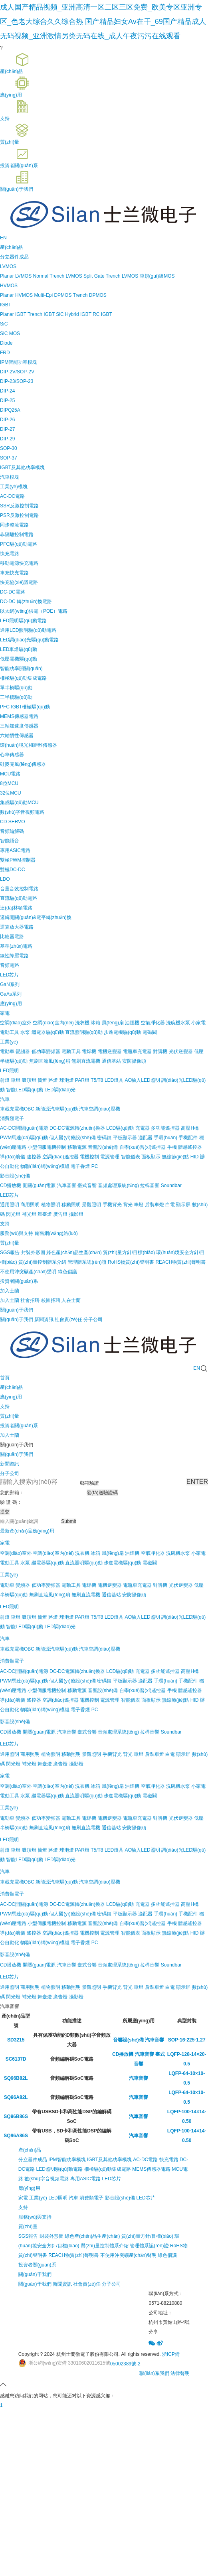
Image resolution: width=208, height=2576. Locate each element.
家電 (5, 1013)
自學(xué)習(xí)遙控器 (142, 1147)
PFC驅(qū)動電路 (18, 544)
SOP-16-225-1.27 (187, 2040)
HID (194, 1157)
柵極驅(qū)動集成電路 (23, 678)
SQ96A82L (16, 2097)
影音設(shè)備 (15, 1176)
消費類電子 (12, 1118)
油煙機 (132, 1023)
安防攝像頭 (134, 1061)
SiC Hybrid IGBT (73, 314)
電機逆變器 (110, 1051)
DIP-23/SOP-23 (16, 381)
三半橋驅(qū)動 (16, 697)
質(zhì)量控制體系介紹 (105, 2246)
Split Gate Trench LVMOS (110, 276)
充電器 (142, 1128)
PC (94, 1166)
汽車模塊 (9, 477)
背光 (128, 1204)
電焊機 (89, 1051)
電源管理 (109, 1157)
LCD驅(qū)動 (120, 1128)
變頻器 (23, 1051)
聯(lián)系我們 (154, 2373)
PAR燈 (82, 1080)
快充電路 (9, 553)
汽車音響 (66, 1185)
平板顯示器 (125, 1137)
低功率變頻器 (46, 1051)
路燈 (53, 1080)
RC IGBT (102, 314)
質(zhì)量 (28, 2226)
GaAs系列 (11, 994)
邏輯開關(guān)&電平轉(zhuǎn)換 (35, 917)
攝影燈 (76, 1214)
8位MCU (9, 783)
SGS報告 (28, 2236)
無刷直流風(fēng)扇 (49, 1061)
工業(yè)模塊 (14, 486)
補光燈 (29, 1214)
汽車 (5, 1099)
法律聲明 (180, 2373)
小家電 (198, 1023)
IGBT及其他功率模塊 (22, 467)
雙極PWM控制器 (18, 860)
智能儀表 (130, 1157)
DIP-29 (7, 439)
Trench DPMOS (90, 295)
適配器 (145, 1137)
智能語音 (9, 841)
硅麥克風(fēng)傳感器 (23, 764)
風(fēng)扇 (113, 1023)
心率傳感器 (12, 754)
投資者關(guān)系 (37, 2265)
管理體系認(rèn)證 (149, 2246)
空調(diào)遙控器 (60, 1157)
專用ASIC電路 (15, 850)
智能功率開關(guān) (21, 668)
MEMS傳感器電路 (19, 716)
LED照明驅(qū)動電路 (23, 620)
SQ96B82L (16, 2078)
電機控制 (89, 1157)
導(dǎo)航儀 (12, 1157)
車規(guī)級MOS (157, 276)
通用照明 (9, 1204)
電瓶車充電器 (137, 1051)
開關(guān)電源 (39, 1185)
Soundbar (171, 1185)
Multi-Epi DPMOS (52, 295)
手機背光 (112, 1204)
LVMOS (8, 266)
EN (3, 238)
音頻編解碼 (12, 831)
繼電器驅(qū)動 (48, 1032)
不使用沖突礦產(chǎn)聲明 (128, 2255)
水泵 (25, 1032)
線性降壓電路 (14, 956)
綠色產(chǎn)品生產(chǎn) (92, 2236)
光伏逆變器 (181, 1051)
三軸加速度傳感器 (19, 726)
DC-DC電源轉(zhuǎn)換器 (77, 1128)
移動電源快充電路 (19, 563)
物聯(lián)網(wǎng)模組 (44, 1166)
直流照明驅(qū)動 (83, 1032)
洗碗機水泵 (178, 1023)
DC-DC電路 (12, 592)
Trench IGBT (41, 314)
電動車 (7, 1051)
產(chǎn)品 (29, 2150)
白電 (170, 1204)
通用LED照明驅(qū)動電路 (28, 630)
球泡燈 (66, 1080)
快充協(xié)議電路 (19, 582)
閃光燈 (13, 1214)
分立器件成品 (14, 257)
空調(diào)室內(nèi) (53, 1023)
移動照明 (71, 1204)
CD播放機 (10, 1185)
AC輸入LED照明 (142, 1080)
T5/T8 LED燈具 (107, 1080)
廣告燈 (60, 1214)
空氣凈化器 (153, 1023)
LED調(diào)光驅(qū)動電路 (29, 640)
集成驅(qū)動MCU (19, 802)
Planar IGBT (13, 314)
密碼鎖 (104, 1137)
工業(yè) (9, 1042)
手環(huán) (165, 1137)
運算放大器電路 (17, 927)
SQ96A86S (16, 2135)
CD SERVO (12, 821)
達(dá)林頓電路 (16, 908)
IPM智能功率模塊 (18, 362)
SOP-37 (8, 458)
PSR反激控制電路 (19, 515)
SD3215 (15, 2040)
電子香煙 (80, 1166)
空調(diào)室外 (16, 1023)
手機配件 (188, 1137)
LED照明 (9, 1070)
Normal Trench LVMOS (57, 276)
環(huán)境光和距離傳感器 (28, 745)
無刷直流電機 (85, 1061)
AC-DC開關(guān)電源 (24, 1128)
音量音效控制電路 (19, 889)
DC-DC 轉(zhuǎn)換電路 (26, 601)
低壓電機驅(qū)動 (18, 659)
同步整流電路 (14, 525)
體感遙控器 (190, 1147)
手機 (172, 1147)
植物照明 (50, 1204)
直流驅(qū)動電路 (18, 898)
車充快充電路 (14, 573)
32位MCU (10, 793)
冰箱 (95, 1023)
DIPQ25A (10, 410)
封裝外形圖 (51, 2236)
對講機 (160, 1051)
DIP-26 (7, 419)
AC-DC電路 (12, 496)
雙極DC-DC (12, 869)
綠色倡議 (167, 2255)
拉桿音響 (149, 1185)
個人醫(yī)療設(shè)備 (72, 1137)
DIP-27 (7, 429)
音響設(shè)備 (103, 1147)
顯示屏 (183, 1204)
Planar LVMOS (16, 276)
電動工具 (9, 1032)
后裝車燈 (154, 1204)
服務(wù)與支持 (35, 2217)
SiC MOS (10, 333)
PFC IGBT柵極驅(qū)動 (25, 707)
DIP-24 (7, 391)
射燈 (5, 1080)
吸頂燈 (29, 1080)
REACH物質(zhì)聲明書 (73, 2255)
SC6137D (16, 2059)
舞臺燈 (45, 1214)
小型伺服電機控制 (47, 1147)
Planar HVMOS (16, 295)
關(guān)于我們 (16, 1454)
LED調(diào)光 (59, 1090)
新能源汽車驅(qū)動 (56, 1109)
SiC (4, 324)
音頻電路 (9, 965)
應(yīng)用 (29, 2188)
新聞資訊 (9, 1464)
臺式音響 (87, 1185)
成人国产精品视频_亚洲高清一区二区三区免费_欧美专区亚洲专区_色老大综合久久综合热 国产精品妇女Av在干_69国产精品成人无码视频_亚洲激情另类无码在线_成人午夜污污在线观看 (103, 21)
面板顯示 (150, 1157)
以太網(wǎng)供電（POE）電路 (33, 611)
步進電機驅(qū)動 (122, 1032)
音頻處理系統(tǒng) (118, 1185)
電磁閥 (150, 1032)
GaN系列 (10, 984)
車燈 (15, 1080)
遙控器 (34, 1157)
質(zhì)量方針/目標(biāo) (147, 2236)
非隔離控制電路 (17, 534)
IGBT (5, 305)
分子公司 (9, 1473)
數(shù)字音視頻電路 (22, 812)
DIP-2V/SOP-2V (17, 372)
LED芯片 (9, 975)
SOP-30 (8, 448)
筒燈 (42, 1080)
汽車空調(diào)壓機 (99, 1109)
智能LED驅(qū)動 (24, 1090)
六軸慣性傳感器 (17, 735)
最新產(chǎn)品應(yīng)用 (27, 1531)
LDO (5, 879)
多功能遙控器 (165, 1128)
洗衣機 (82, 1023)
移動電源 (77, 1147)
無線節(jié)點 (175, 1157)
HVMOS (9, 285)
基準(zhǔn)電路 (16, 946)
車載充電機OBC (17, 1109)
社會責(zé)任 (87, 2284)
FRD (5, 352)
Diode (6, 343)
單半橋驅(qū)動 (16, 687)
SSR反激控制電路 (19, 506)
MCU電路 (10, 774)
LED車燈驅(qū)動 (18, 649)
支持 (23, 2207)
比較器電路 (12, 936)
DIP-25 (7, 400)
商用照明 (30, 1204)
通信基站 (111, 1061)
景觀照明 (91, 1204)
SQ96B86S (16, 2116)
